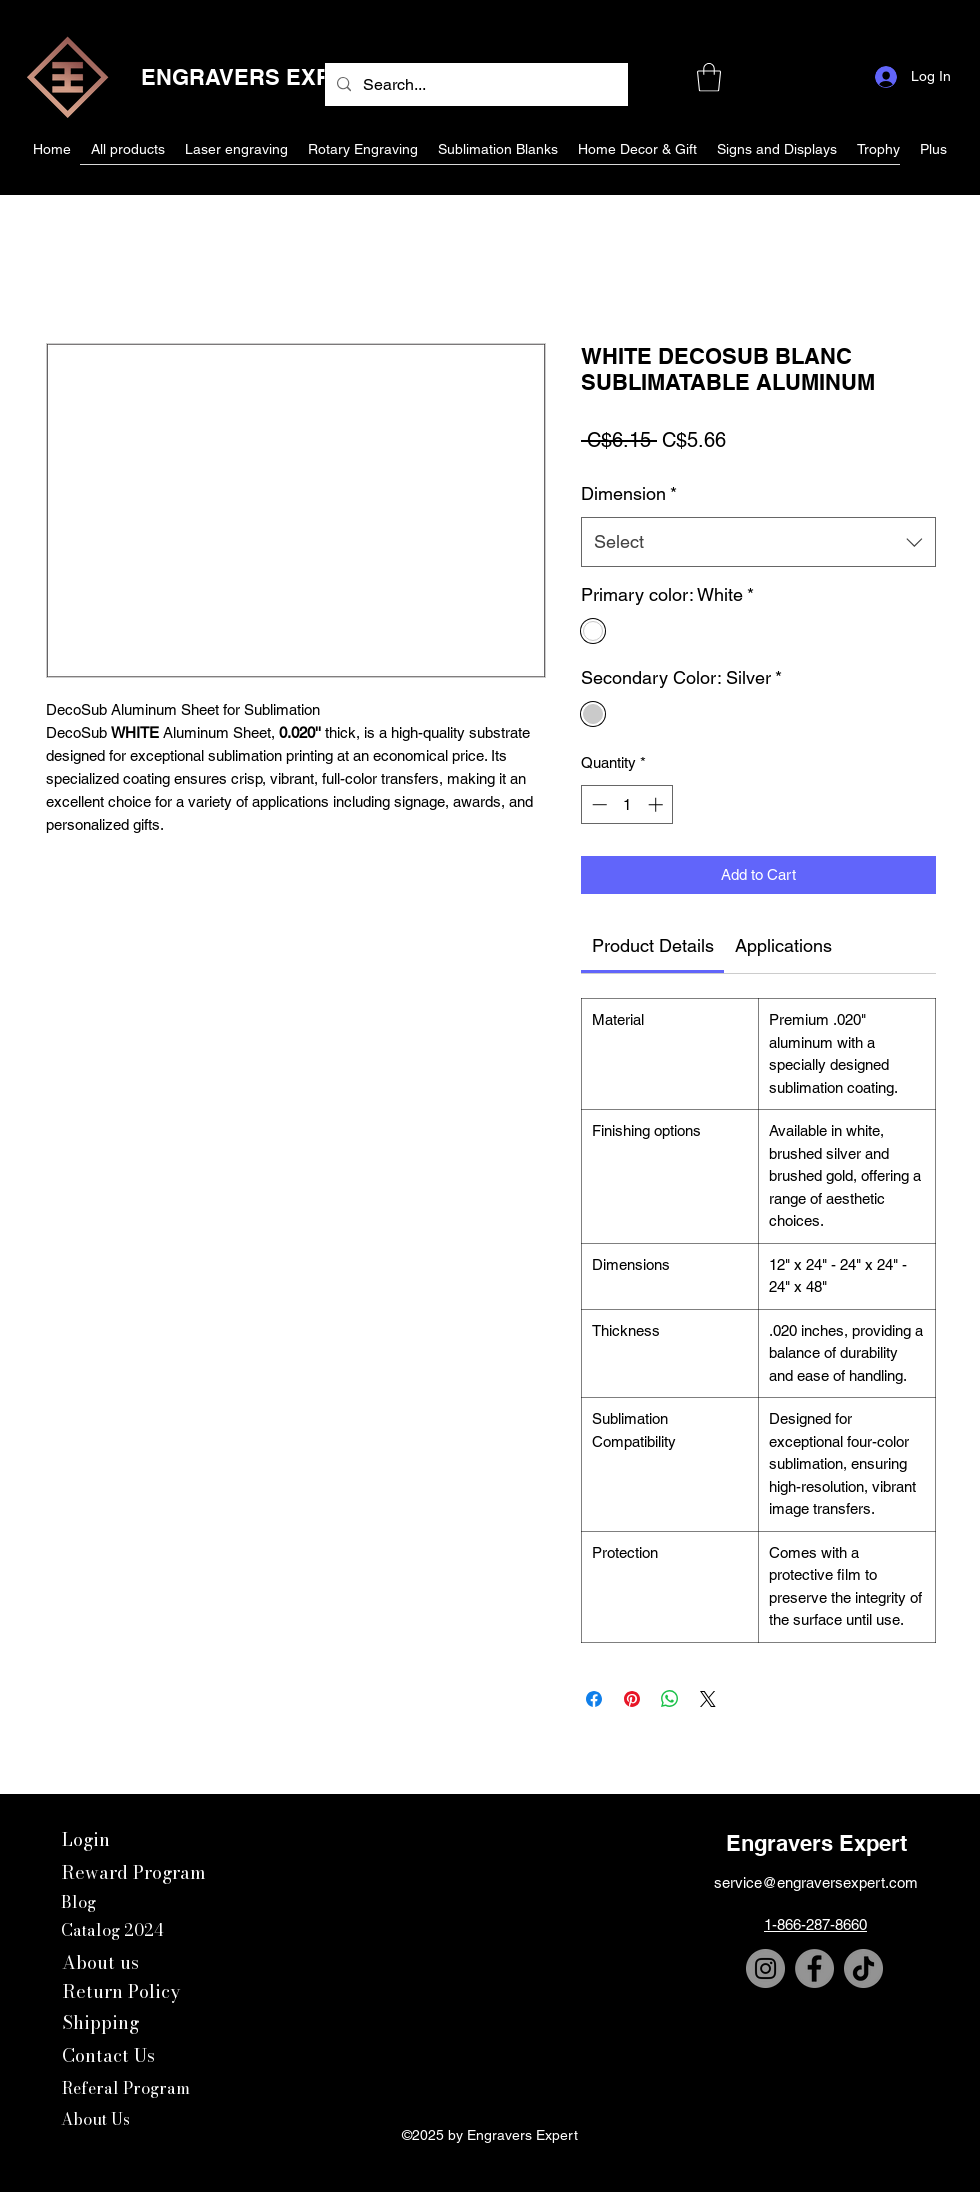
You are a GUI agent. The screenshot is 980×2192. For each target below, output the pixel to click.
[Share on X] (708, 1699)
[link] (653, 945)
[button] (709, 77)
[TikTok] (863, 1968)
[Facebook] (814, 1968)
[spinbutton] (627, 804)
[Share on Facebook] (594, 1699)
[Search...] (474, 85)
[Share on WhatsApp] (670, 1699)
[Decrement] (597, 804)
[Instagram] (765, 1968)
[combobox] (758, 542)
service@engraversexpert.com (816, 1882)
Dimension (629, 493)
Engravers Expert (816, 1843)
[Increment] (657, 804)
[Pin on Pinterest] (632, 1699)
